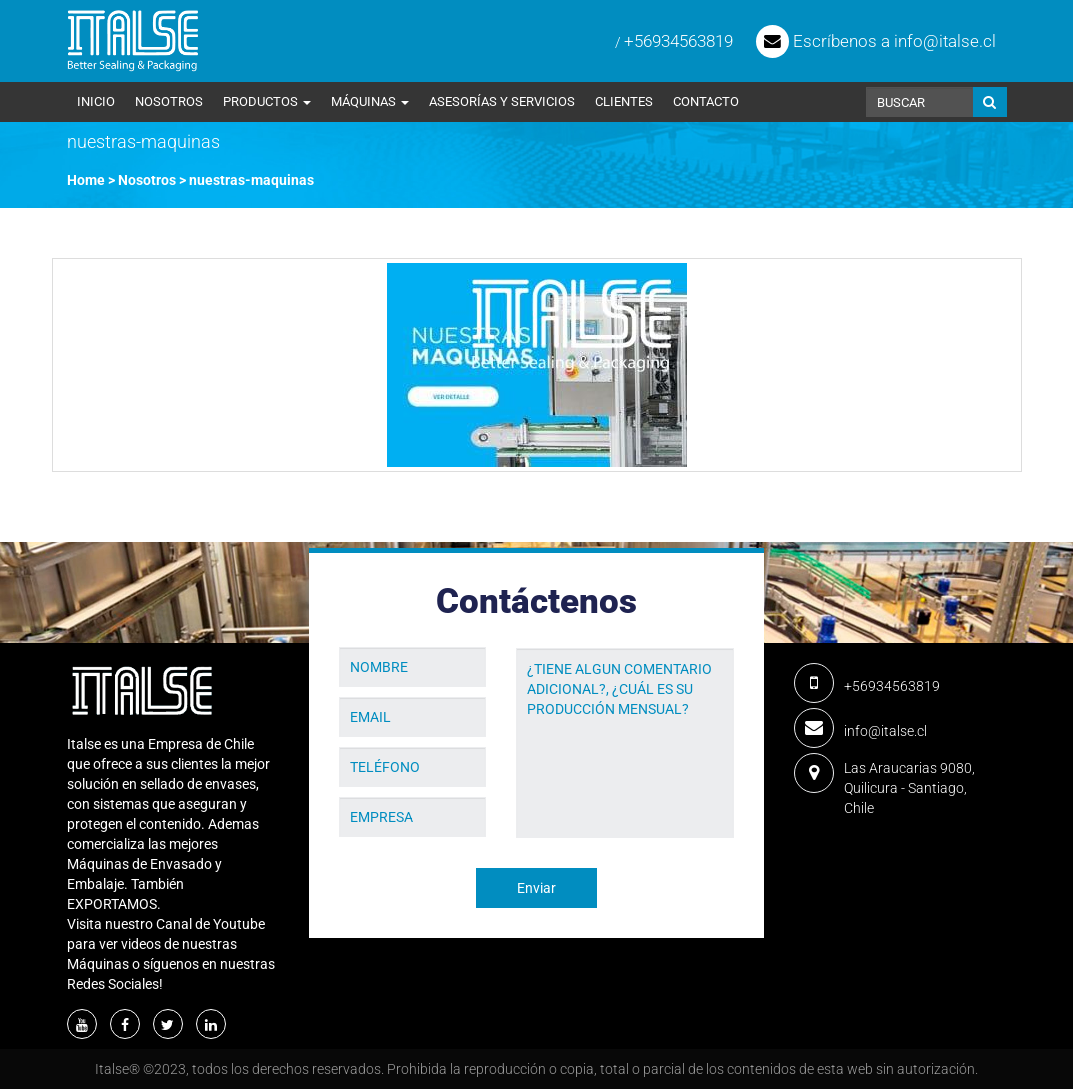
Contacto (706, 101)
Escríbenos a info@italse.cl (876, 41)
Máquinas (370, 101)
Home (86, 180)
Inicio (96, 101)
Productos (267, 101)
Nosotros (169, 101)
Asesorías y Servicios (502, 101)
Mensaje (543, 633)
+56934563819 (678, 41)
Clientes (624, 101)
